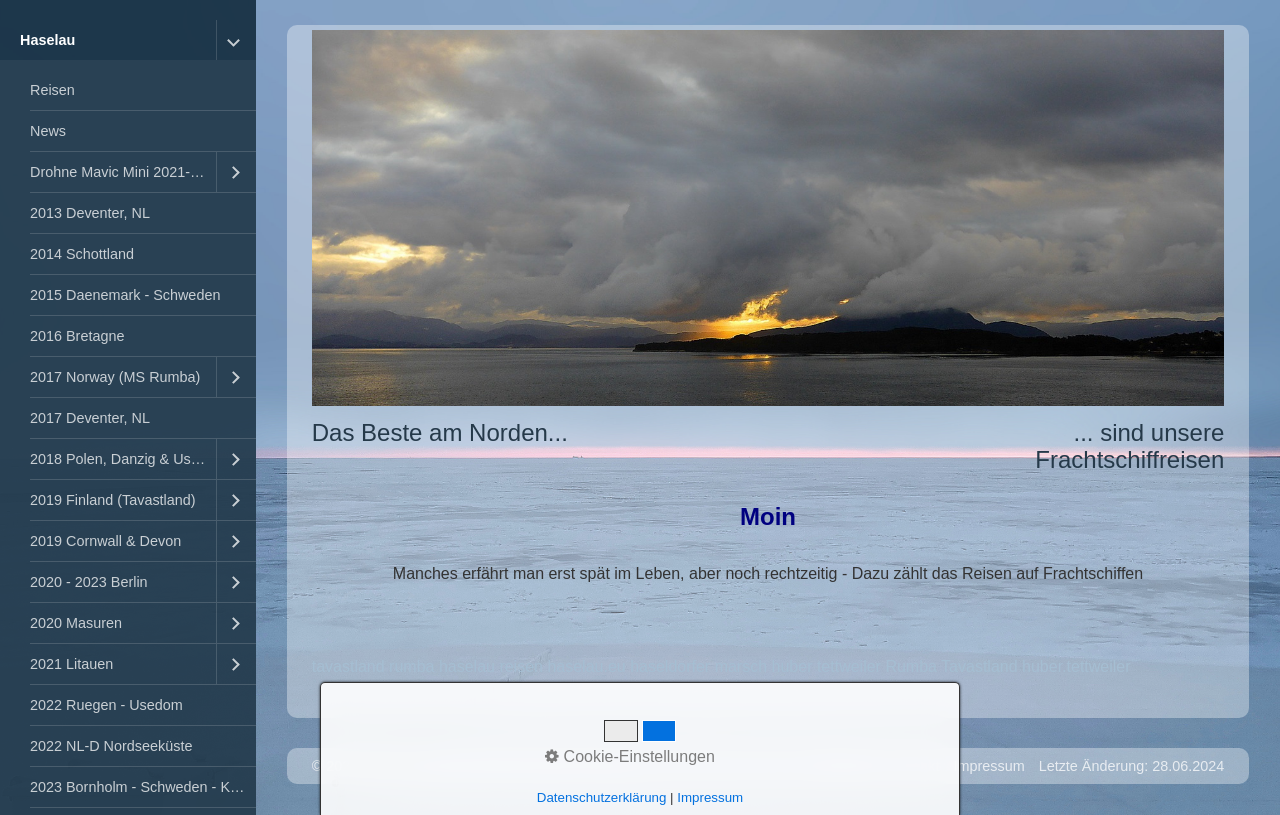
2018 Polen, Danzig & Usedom (123, 459)
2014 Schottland (82, 254)
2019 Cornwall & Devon (105, 541)
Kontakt (915, 766)
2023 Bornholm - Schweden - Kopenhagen (143, 787)
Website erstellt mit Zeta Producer (522, 766)
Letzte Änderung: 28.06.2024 (1132, 766)
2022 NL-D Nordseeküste (111, 746)
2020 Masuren (76, 623)
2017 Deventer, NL (90, 418)
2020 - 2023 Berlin (89, 582)
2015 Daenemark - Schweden (125, 295)
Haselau (47, 40)
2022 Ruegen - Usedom (106, 705)
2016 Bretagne (77, 336)
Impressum (988, 766)
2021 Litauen (71, 664)
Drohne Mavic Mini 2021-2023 (123, 172)
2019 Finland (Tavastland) (113, 500)
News (48, 131)
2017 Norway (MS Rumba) (115, 377)
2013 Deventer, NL (90, 213)
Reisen (52, 90)
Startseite (846, 766)
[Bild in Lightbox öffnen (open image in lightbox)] (768, 218)
